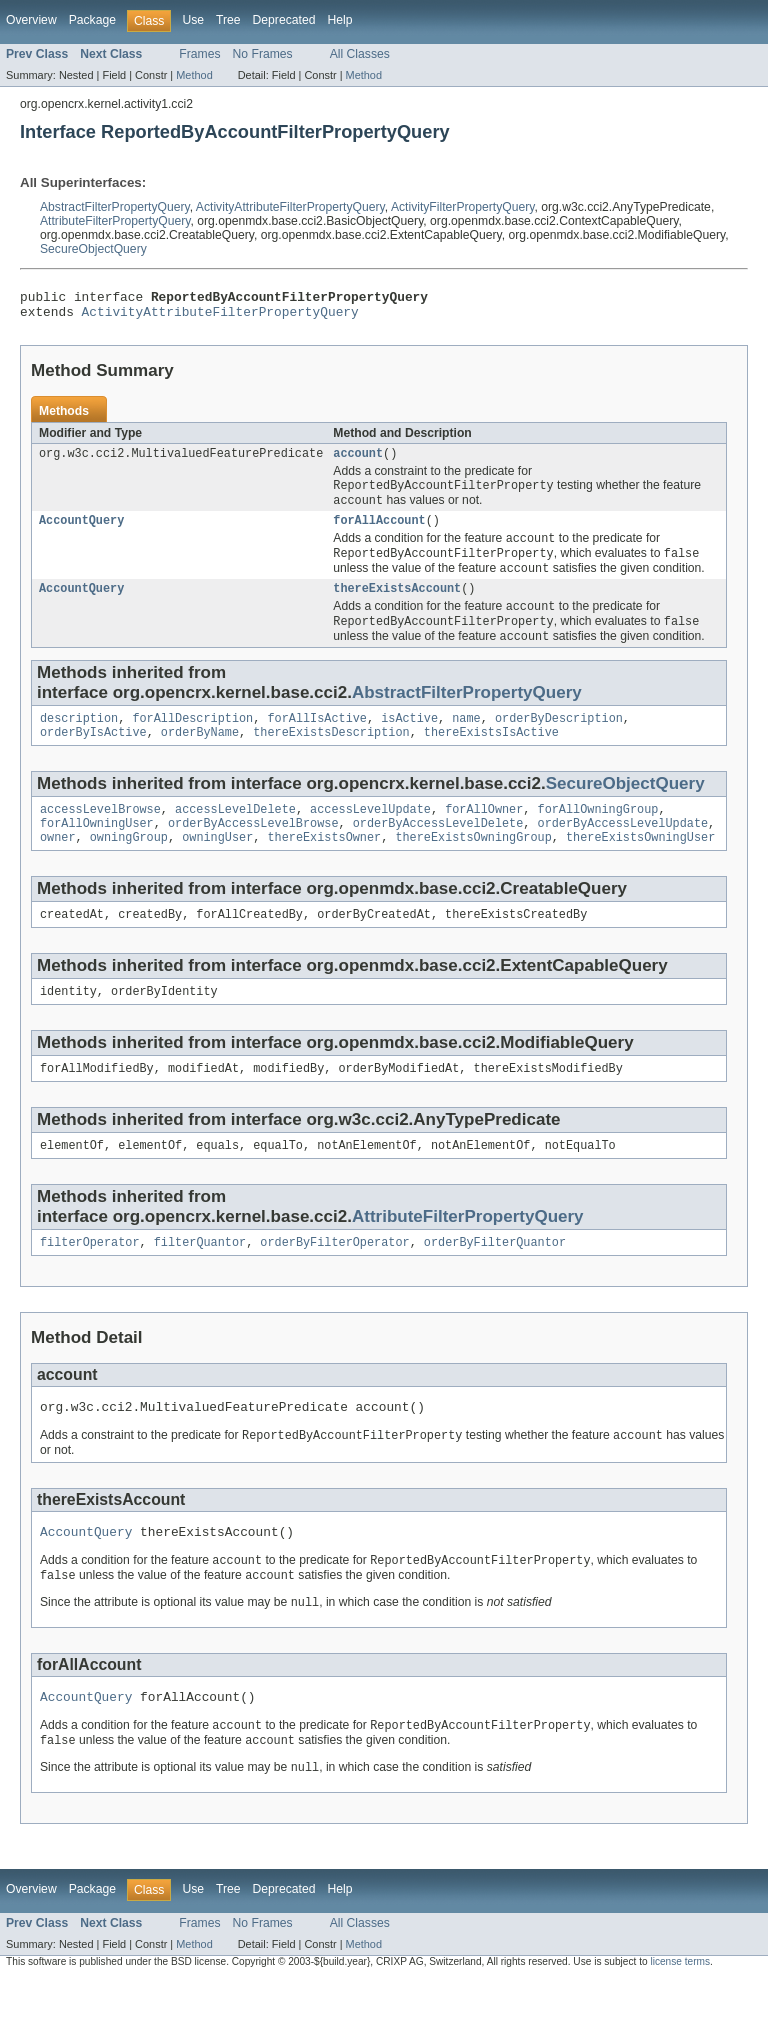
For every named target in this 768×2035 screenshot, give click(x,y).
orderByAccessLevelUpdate (622, 851)
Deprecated (284, 20)
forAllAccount (379, 532)
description (79, 740)
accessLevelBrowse (100, 835)
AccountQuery (81, 532)
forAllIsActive (317, 740)
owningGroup (129, 867)
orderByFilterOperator (334, 1282)
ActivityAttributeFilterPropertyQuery (290, 207)
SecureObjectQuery (93, 249)
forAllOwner (484, 835)
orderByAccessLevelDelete (438, 851)
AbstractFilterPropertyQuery (115, 207)
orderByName (200, 756)
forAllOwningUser (97, 851)
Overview (31, 20)
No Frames (263, 54)
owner (58, 867)
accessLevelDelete (235, 835)
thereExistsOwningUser (640, 867)
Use (193, 20)
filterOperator (90, 1282)
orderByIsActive (93, 756)
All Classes (360, 54)
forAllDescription (192, 740)
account (358, 461)
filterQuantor (200, 1282)
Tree (228, 20)
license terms (680, 2017)
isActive (409, 740)
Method (194, 75)
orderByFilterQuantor (495, 1282)
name (466, 740)
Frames (199, 54)
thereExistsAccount (397, 605)
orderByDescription (559, 740)
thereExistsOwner (324, 867)
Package (92, 20)
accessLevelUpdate (370, 835)
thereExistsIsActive (491, 756)
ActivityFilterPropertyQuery (463, 207)
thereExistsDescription (331, 756)
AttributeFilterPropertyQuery (115, 221)
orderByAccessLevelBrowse (253, 851)
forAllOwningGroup (597, 835)
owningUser (217, 867)
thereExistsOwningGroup (473, 867)
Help (339, 20)
